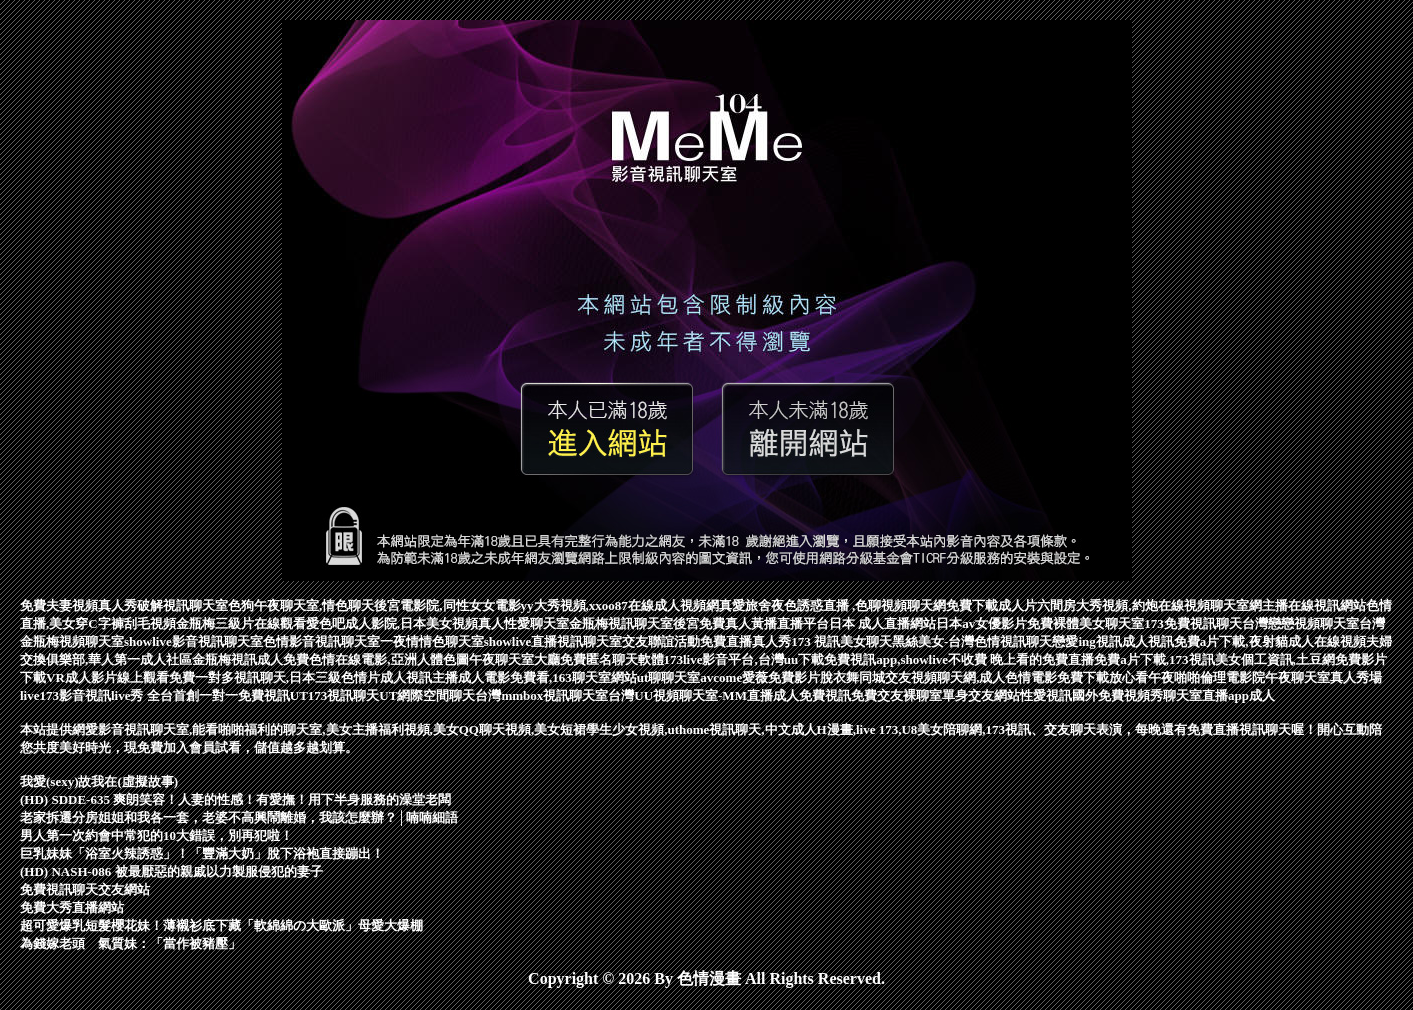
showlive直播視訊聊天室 (553, 641)
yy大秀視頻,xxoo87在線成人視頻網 (620, 605)
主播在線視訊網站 (1314, 605)
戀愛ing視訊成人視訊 (1112, 641)
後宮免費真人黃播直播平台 (751, 623)
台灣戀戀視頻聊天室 (1300, 623)
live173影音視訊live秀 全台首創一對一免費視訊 (155, 695)
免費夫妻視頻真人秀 (78, 605)
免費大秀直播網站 (72, 907)
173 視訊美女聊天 (841, 641)
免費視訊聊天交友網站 (85, 889)
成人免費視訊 (812, 695)
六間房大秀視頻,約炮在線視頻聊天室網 (1149, 605)
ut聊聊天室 (669, 677)
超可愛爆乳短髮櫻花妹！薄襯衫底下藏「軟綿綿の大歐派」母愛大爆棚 (221, 925)
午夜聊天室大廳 (514, 659)
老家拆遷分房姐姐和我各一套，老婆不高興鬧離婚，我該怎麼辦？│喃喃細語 (239, 817)
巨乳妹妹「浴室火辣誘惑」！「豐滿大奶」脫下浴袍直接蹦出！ (202, 853)
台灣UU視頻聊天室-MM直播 (690, 695)
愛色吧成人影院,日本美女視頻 (392, 623)
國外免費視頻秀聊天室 (1137, 695)
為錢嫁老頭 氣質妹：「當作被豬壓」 (130, 943)
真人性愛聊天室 (523, 623)
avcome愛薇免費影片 (760, 677)
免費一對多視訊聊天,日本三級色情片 (274, 677)
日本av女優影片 (981, 623)
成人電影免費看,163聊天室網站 (547, 677)
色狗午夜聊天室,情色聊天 (301, 605)
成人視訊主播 (419, 677)
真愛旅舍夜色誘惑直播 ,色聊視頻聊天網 (833, 605)
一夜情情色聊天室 (432, 641)
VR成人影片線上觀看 (107, 677)
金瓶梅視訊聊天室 (621, 623)
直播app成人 (1238, 695)
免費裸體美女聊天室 (1085, 623)
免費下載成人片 (991, 605)
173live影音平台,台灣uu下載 (744, 659)
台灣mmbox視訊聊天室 (541, 695)
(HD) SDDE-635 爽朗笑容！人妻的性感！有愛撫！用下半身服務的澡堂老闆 (235, 799)
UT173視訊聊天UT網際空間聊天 (383, 695)
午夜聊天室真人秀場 (1323, 677)
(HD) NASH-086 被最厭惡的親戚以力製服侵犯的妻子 (171, 871)
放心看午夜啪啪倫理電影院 (1187, 677)
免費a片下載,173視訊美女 (1167, 659)
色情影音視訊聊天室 (321, 641)
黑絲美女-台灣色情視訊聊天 (972, 641)
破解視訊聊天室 (182, 605)
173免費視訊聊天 (1193, 623)
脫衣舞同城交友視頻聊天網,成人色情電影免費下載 (964, 677)
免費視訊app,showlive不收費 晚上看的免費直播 (959, 659)
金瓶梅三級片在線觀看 (241, 623)
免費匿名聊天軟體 (612, 659)
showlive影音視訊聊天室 (193, 641)
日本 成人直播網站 (882, 623)
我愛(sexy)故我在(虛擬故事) (99, 781)
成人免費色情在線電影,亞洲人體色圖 (362, 659)
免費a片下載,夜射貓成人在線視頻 (1270, 641)
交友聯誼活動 (661, 641)
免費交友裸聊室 (896, 695)
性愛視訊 (1046, 695)
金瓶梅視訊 (224, 659)
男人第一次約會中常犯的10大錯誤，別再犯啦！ (156, 835)
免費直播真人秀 (745, 641)
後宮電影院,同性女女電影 (447, 605)
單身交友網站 (981, 695)
